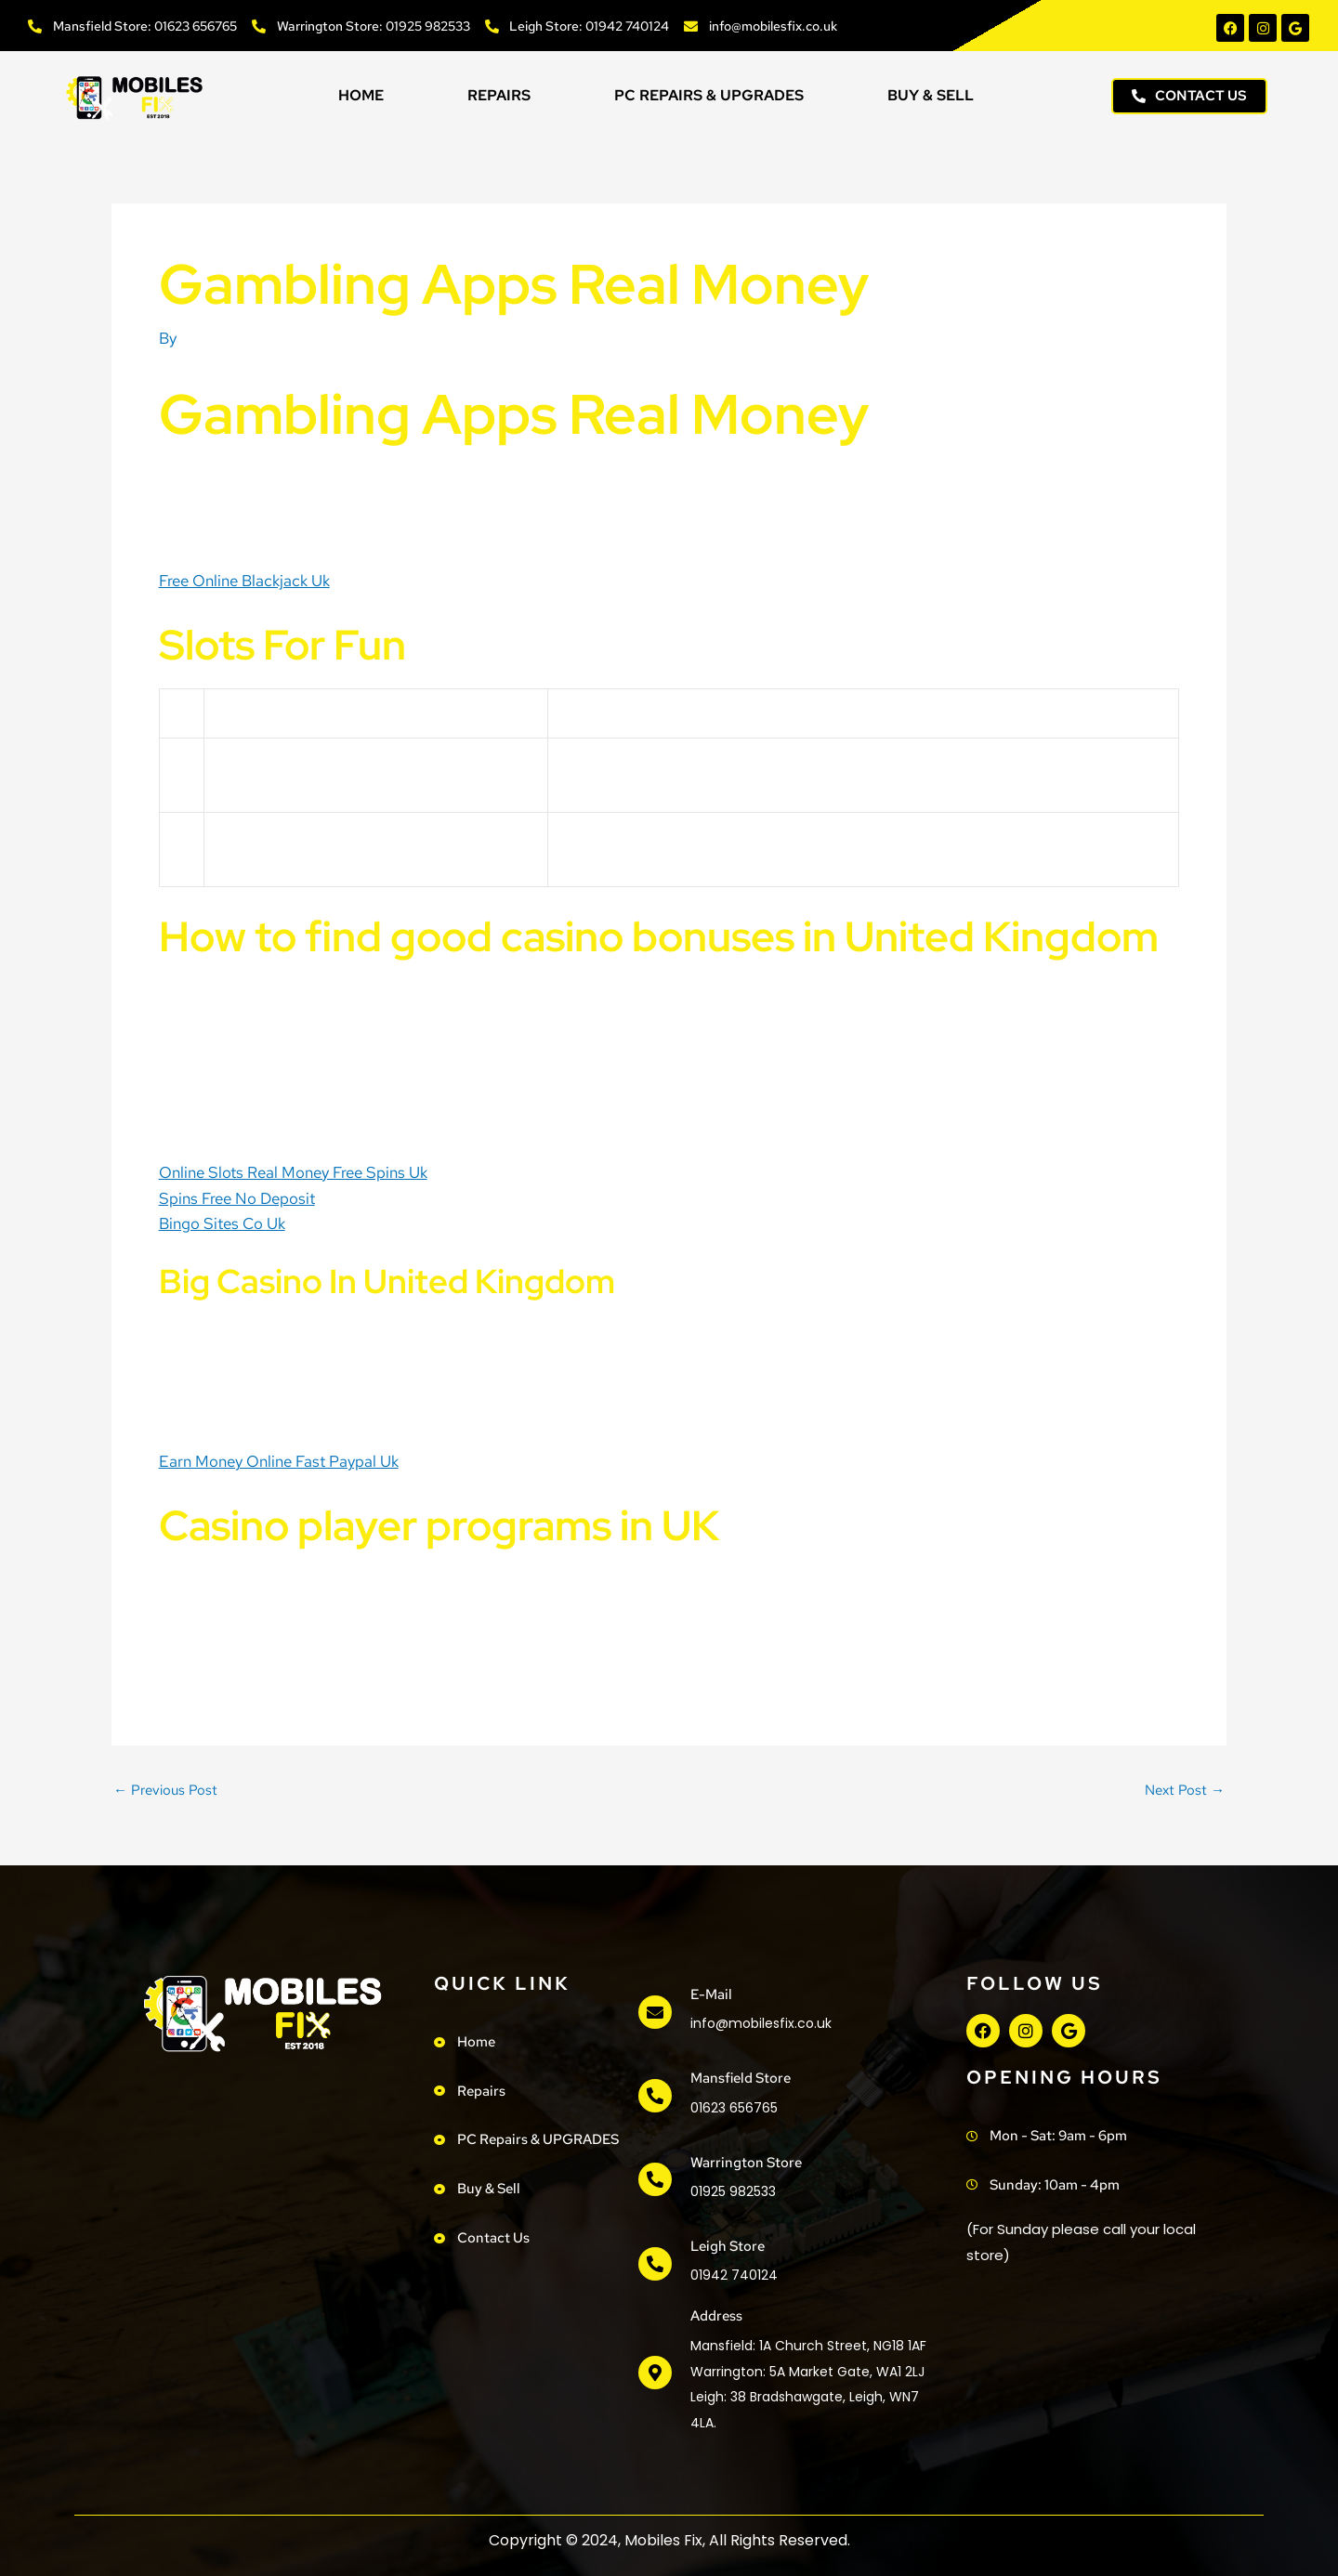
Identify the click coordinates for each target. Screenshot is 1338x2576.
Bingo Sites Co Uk (222, 1223)
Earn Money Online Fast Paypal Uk (279, 1461)
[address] (655, 2372)
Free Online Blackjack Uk (244, 580)
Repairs (499, 95)
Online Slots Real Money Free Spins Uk (293, 1172)
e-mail (711, 1994)
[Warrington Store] (655, 2179)
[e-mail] (655, 2012)
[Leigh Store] (655, 2264)
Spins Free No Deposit (237, 1198)
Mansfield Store (740, 2078)
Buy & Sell (930, 95)
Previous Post (165, 1791)
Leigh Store (727, 2246)
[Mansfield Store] (655, 2095)
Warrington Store (746, 2162)
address (716, 2316)
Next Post (1185, 1791)
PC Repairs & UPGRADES (709, 95)
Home (361, 95)
